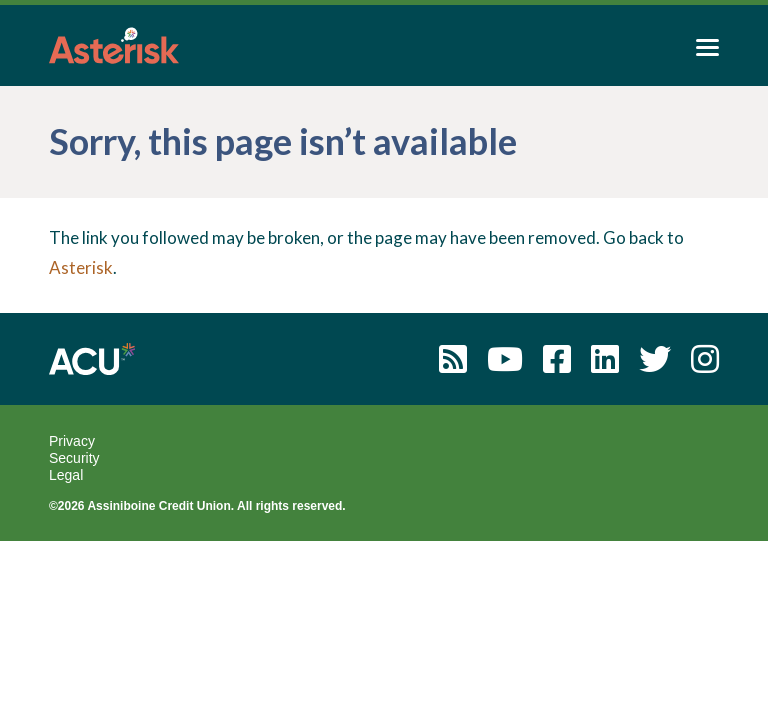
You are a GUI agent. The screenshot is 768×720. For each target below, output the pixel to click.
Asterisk (81, 267)
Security (74, 458)
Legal (66, 475)
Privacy (72, 441)
